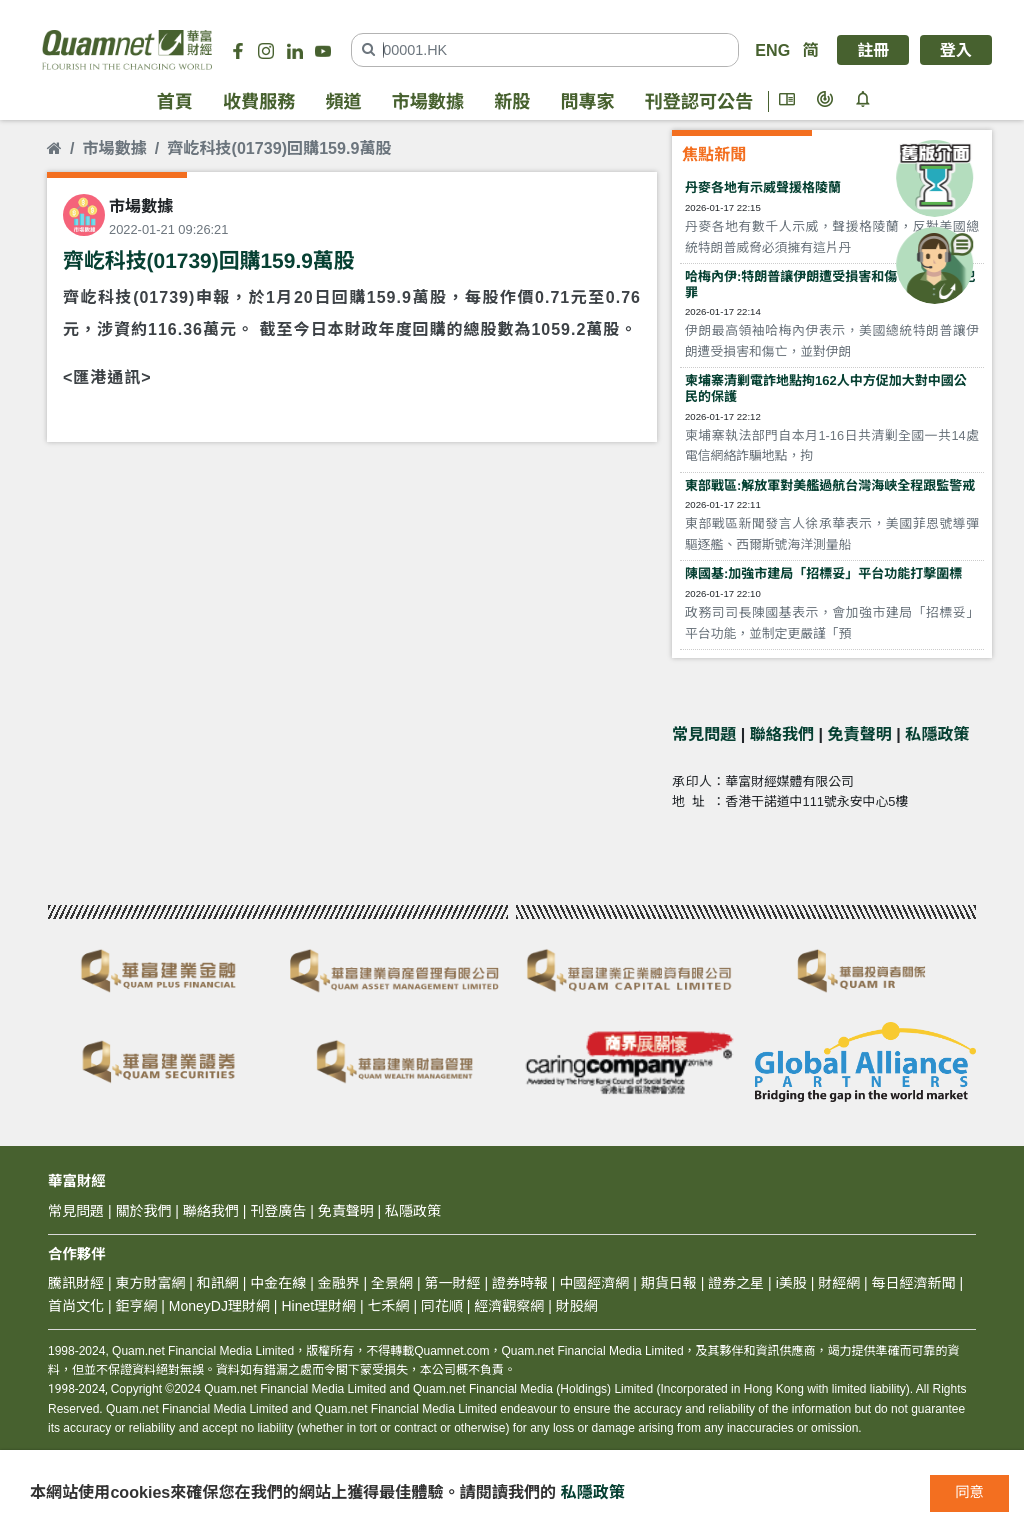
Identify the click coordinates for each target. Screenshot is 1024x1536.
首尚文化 (76, 1306)
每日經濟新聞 (914, 1283)
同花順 (442, 1306)
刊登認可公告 (699, 102)
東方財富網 (150, 1283)
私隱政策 (937, 734)
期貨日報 (669, 1283)
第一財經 (453, 1283)
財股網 (577, 1306)
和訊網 (218, 1283)
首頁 (175, 102)
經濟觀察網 (509, 1306)
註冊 (873, 50)
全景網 (392, 1283)
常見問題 (704, 734)
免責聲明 (860, 734)
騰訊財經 (76, 1283)
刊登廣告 (278, 1211)
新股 (512, 102)
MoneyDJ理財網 (219, 1306)
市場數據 (428, 102)
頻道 (343, 102)
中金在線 (278, 1283)
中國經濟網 (594, 1283)
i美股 (789, 1283)
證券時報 (520, 1283)
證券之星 (734, 1283)
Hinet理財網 (318, 1306)
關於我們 (143, 1211)
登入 (956, 50)
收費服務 (259, 102)
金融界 (339, 1283)
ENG (772, 50)
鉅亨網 (136, 1306)
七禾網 (389, 1306)
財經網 (839, 1283)
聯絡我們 (782, 734)
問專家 (587, 102)
